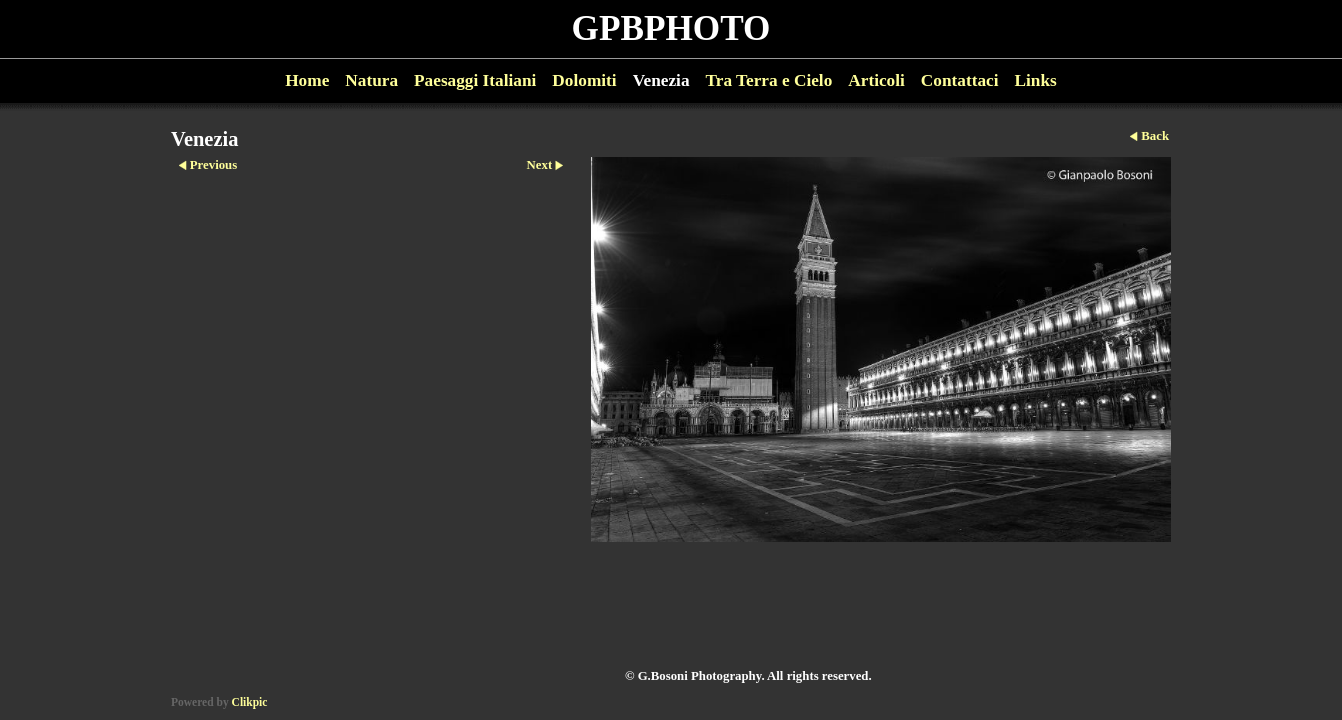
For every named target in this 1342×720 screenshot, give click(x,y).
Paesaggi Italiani (475, 80)
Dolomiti (584, 80)
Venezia (661, 80)
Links (1036, 80)
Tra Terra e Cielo (769, 80)
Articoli (876, 80)
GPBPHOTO (671, 28)
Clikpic (250, 702)
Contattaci (960, 80)
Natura (371, 80)
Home (307, 80)
